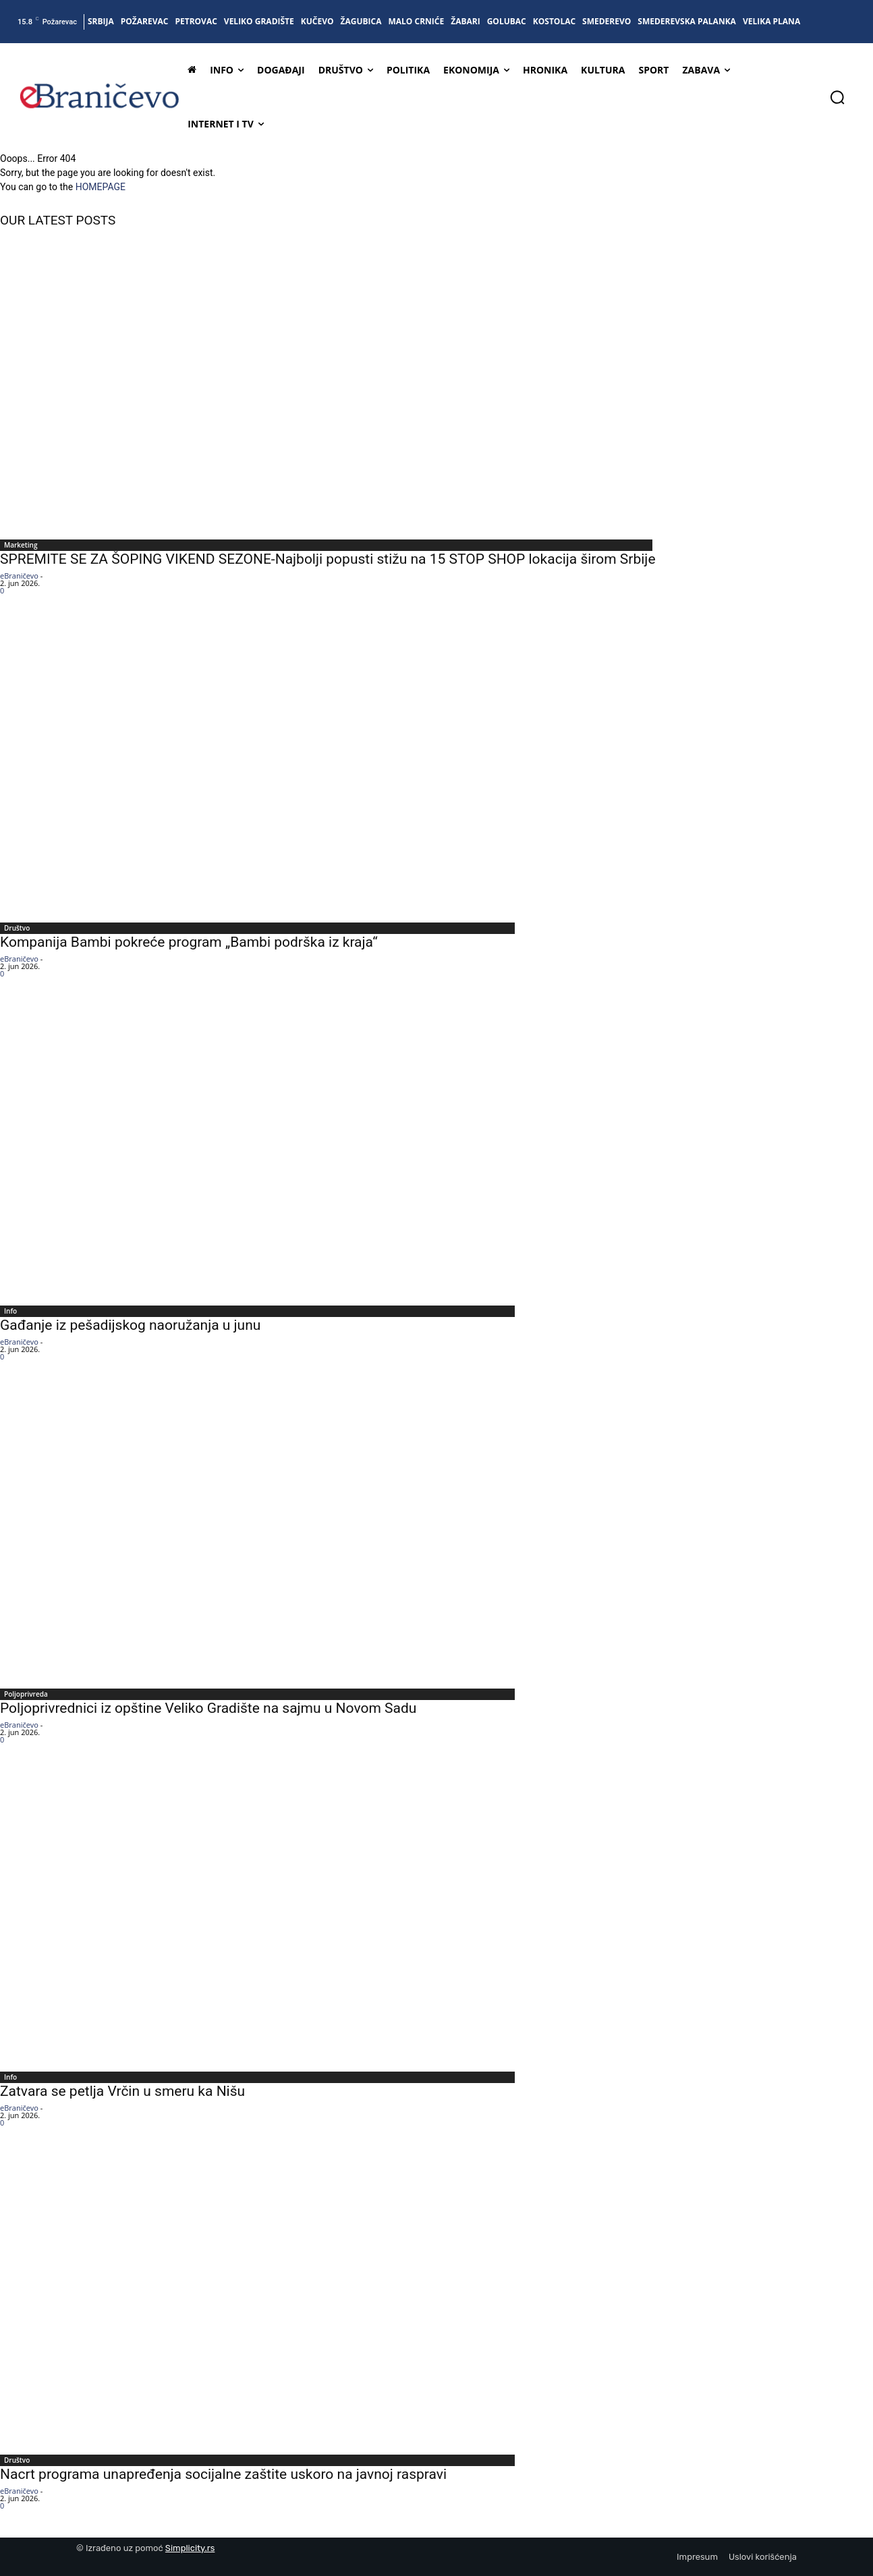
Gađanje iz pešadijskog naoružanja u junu (130, 1325)
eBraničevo (19, 575)
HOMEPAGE (100, 186)
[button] (837, 97)
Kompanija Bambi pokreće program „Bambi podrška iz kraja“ (189, 942)
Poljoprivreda (26, 1694)
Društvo (17, 928)
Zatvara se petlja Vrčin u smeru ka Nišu (122, 2091)
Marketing (20, 545)
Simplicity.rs (190, 2548)
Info (10, 1311)
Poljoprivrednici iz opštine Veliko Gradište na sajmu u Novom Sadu (208, 1708)
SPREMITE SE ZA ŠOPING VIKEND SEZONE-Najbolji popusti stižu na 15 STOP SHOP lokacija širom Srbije (328, 559)
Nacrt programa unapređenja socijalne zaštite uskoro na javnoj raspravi (223, 2474)
